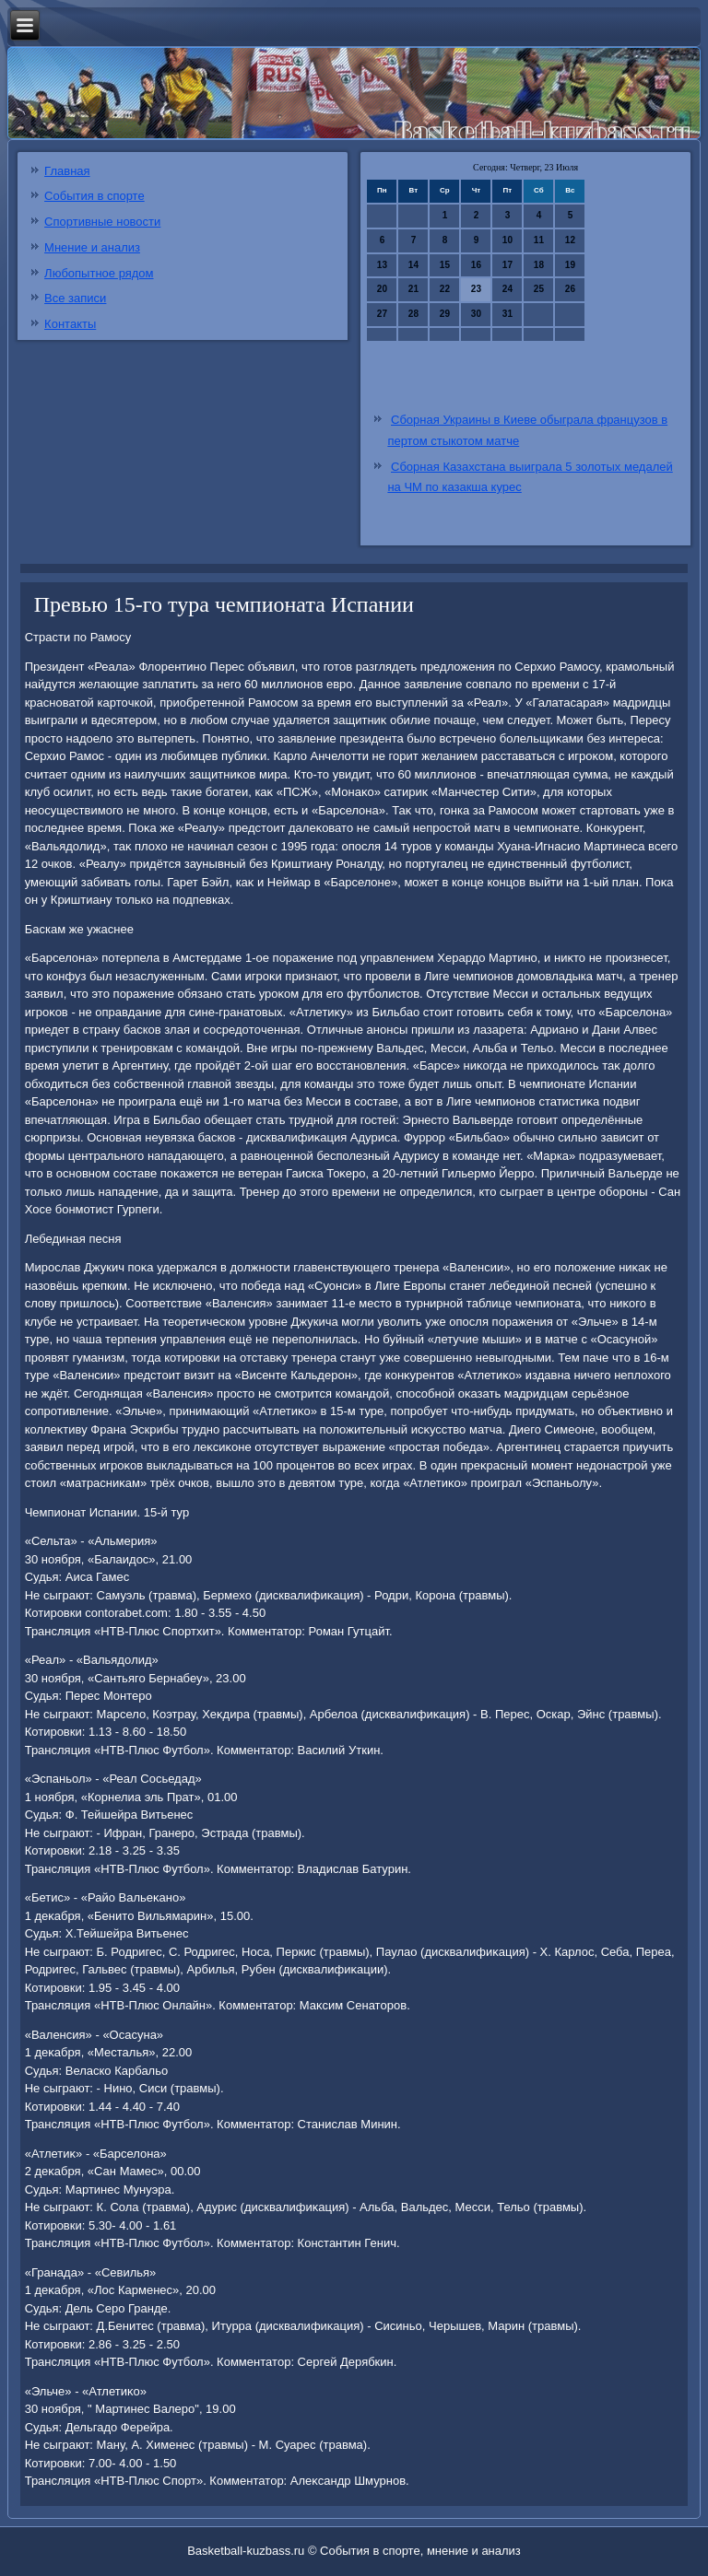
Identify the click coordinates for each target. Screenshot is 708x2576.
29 (445, 314)
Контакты (70, 324)
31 (507, 314)
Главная (66, 171)
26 (570, 289)
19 (570, 265)
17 (507, 265)
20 (382, 289)
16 (476, 265)
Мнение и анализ (92, 247)
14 (413, 265)
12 (570, 240)
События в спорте (94, 196)
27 (382, 314)
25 (539, 289)
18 (539, 265)
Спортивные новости (102, 221)
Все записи (75, 298)
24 (507, 289)
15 (445, 265)
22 (445, 289)
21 (413, 289)
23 (476, 289)
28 (413, 314)
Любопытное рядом (98, 273)
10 (507, 240)
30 (476, 314)
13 (382, 265)
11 (539, 240)
